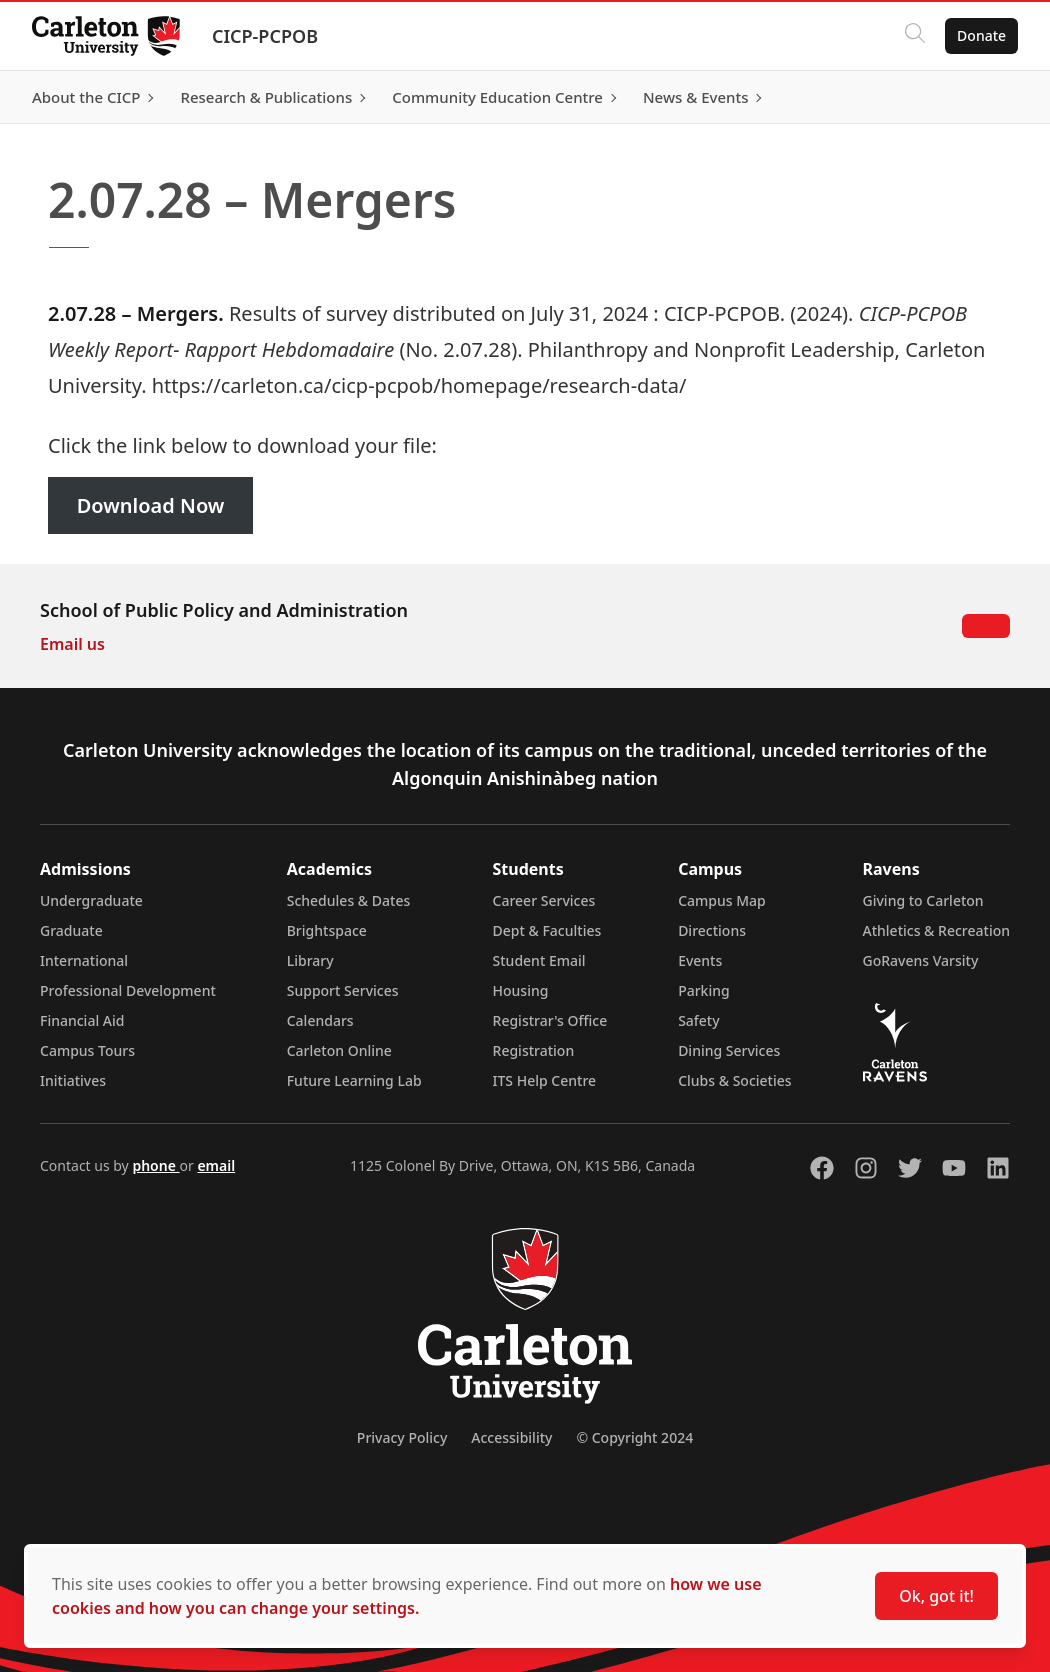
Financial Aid (82, 1020)
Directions (712, 930)
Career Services (544, 900)
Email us (72, 644)
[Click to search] (915, 36)
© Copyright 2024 (634, 1437)
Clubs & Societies (734, 1080)
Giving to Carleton (923, 900)
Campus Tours (87, 1050)
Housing (521, 990)
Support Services (343, 990)
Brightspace (327, 930)
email (216, 1165)
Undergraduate (91, 900)
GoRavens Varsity (921, 960)
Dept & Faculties (547, 930)
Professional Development (128, 990)
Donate (981, 35)
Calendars (320, 1020)
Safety (699, 1020)
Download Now (151, 505)
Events (700, 960)
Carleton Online (339, 1050)
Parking (704, 990)
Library (310, 960)
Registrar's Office (550, 1020)
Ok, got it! (936, 1596)
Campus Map (722, 900)
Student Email (539, 960)
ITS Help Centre (545, 1080)
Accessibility (511, 1437)
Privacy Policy (402, 1437)
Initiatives (73, 1080)
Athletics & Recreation (936, 930)
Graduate (71, 930)
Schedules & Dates (349, 900)
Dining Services (729, 1050)
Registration (534, 1050)
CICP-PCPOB (265, 36)
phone (155, 1165)
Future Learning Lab (354, 1080)
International (84, 960)
